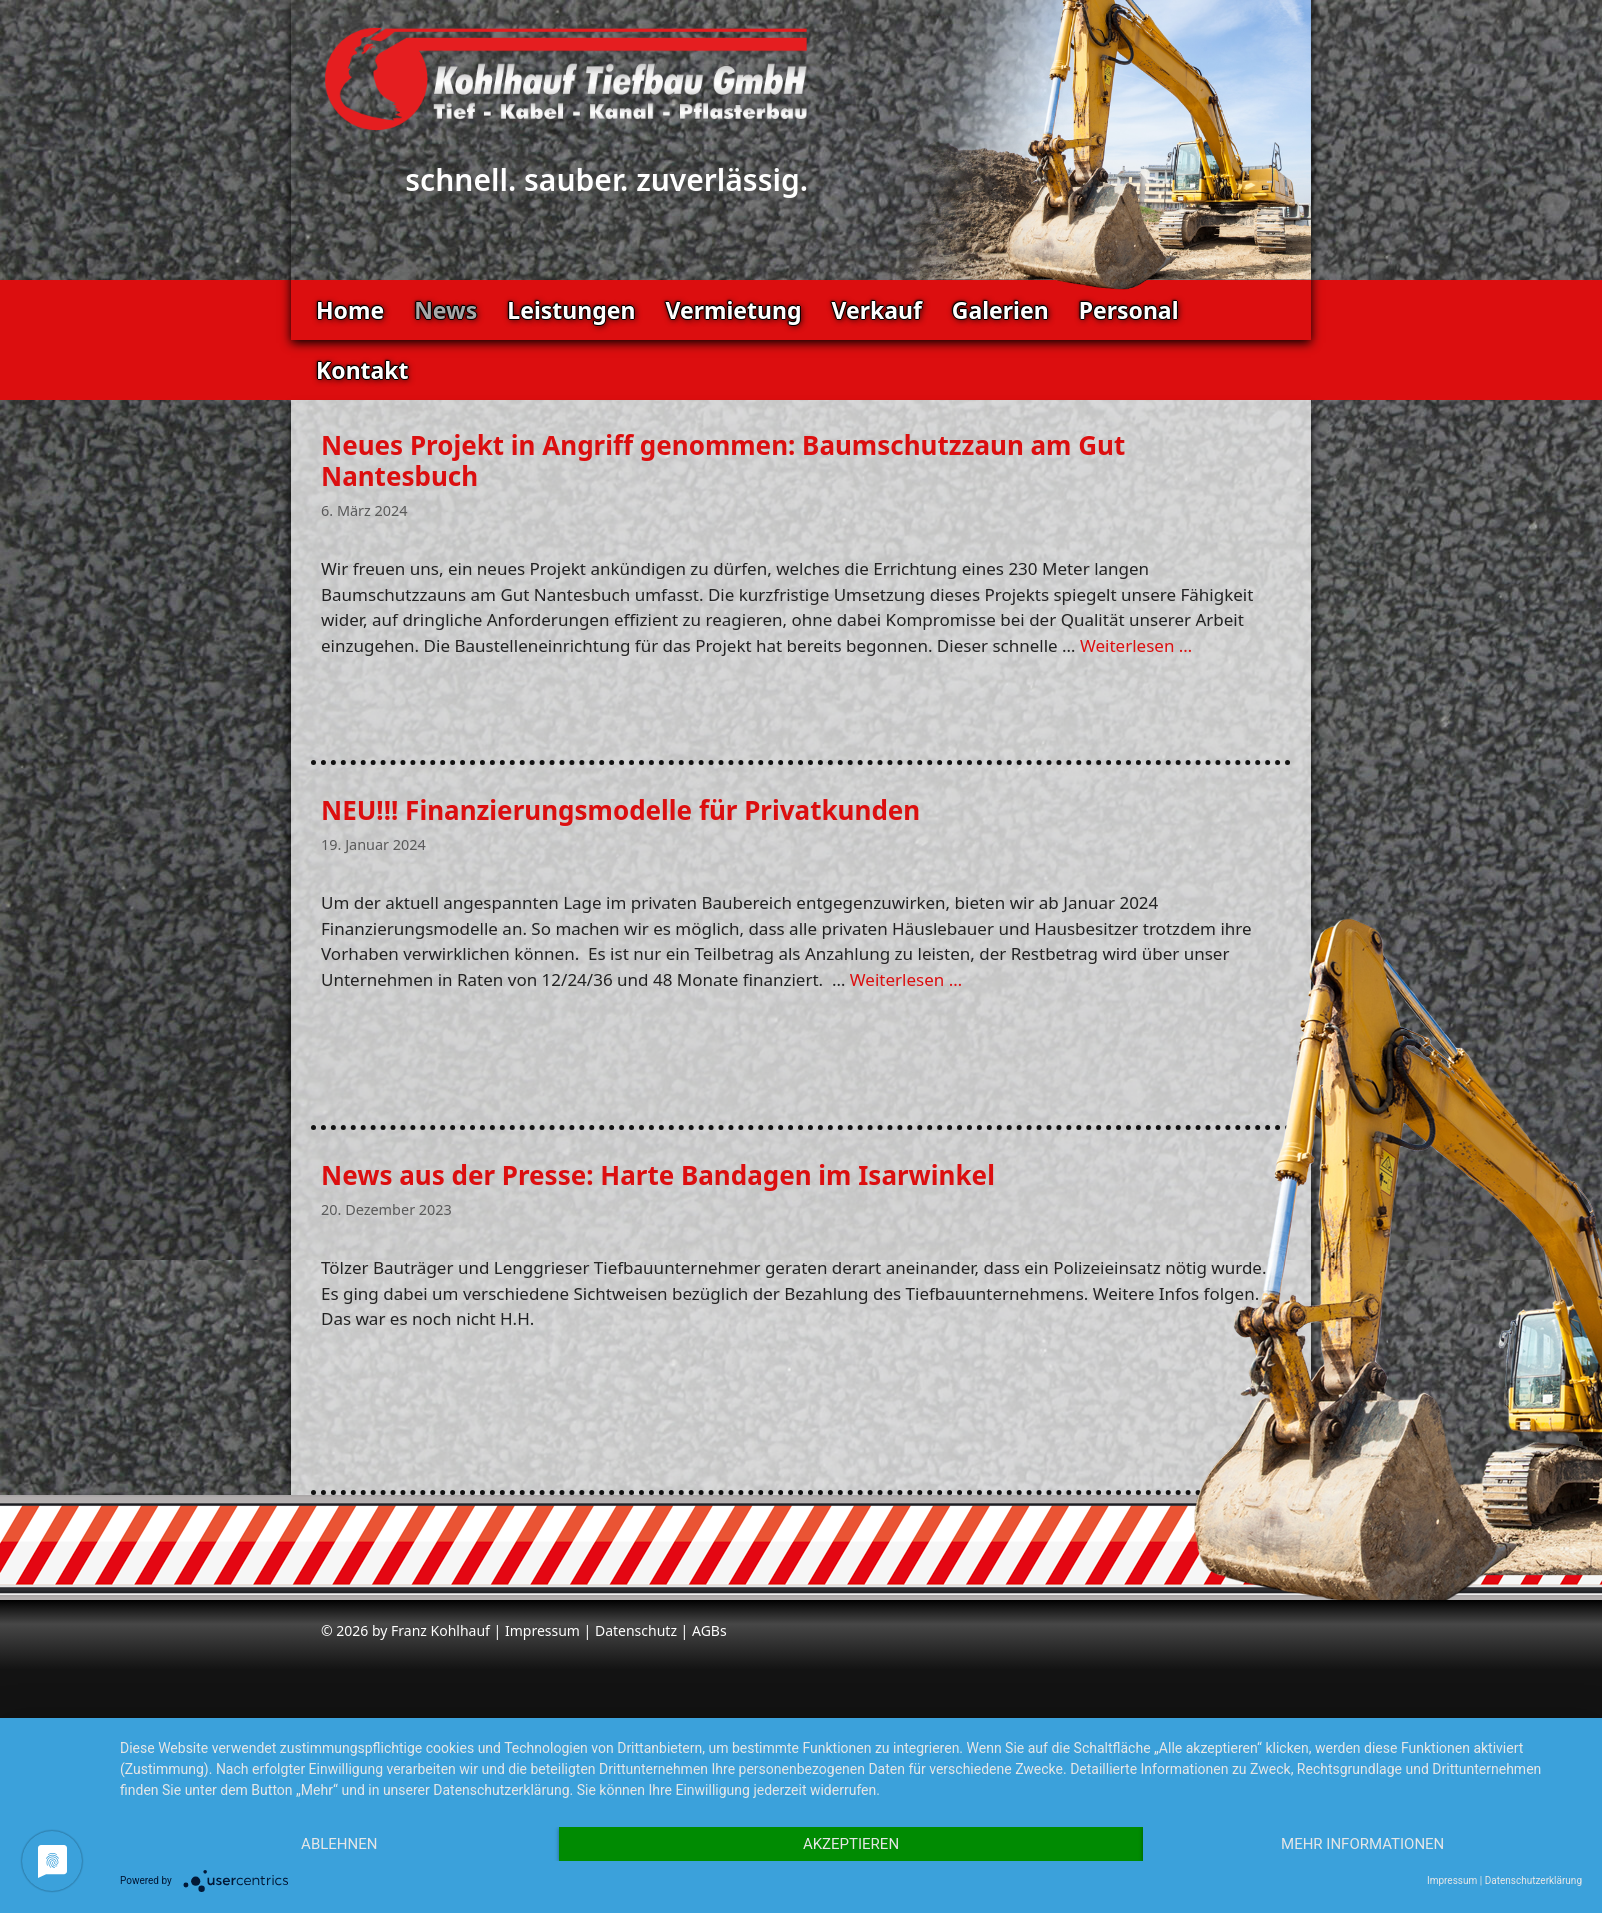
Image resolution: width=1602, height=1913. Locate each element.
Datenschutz (636, 1630)
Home (350, 310)
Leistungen (571, 310)
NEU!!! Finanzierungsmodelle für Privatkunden (620, 810)
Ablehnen (339, 1844)
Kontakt (362, 370)
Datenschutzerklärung (1533, 1880)
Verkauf (876, 310)
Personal (1129, 310)
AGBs (709, 1630)
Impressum (542, 1630)
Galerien (1000, 310)
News (445, 310)
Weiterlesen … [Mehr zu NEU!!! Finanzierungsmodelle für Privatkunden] (906, 979)
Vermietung (733, 310)
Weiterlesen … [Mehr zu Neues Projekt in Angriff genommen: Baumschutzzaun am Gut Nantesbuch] (1136, 645)
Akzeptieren (851, 1844)
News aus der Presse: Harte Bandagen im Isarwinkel (658, 1175)
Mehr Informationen (1362, 1844)
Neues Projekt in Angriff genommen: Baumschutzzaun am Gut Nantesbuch (723, 460)
